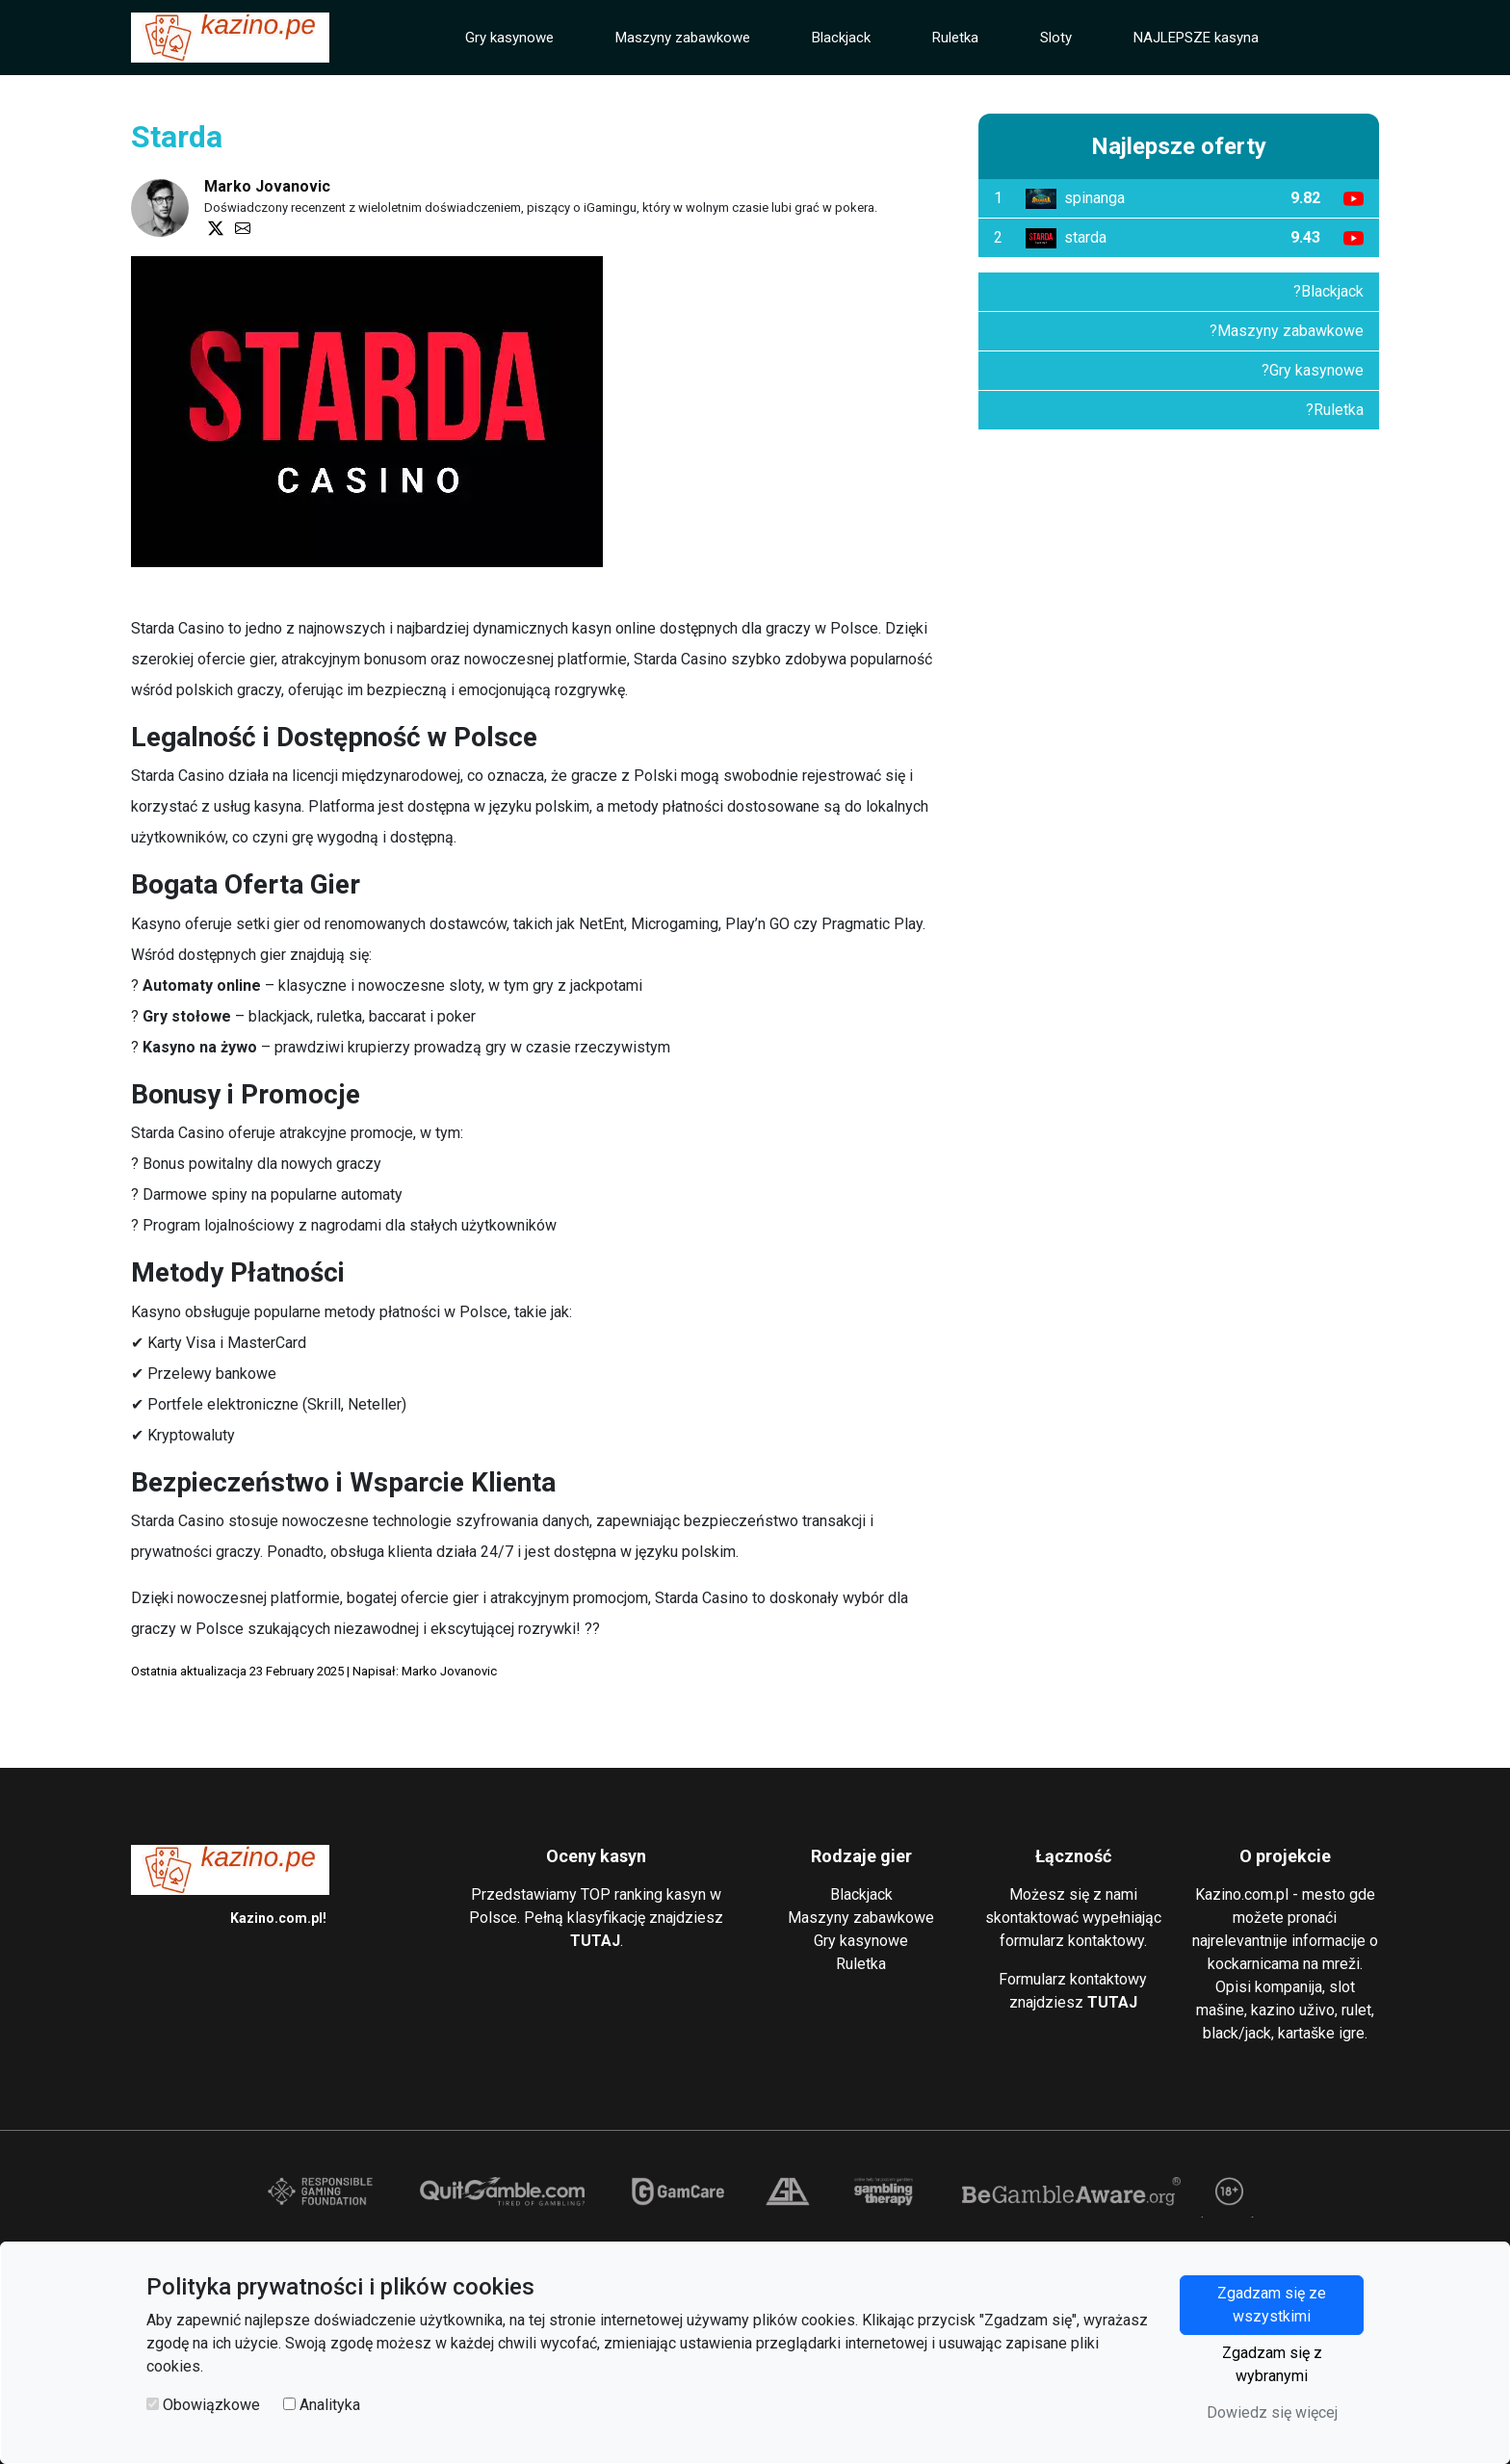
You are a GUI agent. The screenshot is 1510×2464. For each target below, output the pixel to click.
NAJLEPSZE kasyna (1196, 37)
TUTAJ (595, 1941)
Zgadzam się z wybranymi (1272, 2364)
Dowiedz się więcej (1272, 2412)
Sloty (1056, 37)
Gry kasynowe (509, 37)
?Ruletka (1335, 410)
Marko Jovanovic (267, 186)
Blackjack (841, 37)
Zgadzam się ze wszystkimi (1271, 2304)
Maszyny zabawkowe (682, 37)
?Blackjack (1328, 291)
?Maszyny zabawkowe (1287, 331)
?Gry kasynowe (1313, 370)
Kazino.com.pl (276, 1918)
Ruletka (955, 37)
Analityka (329, 2405)
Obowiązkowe (211, 2405)
